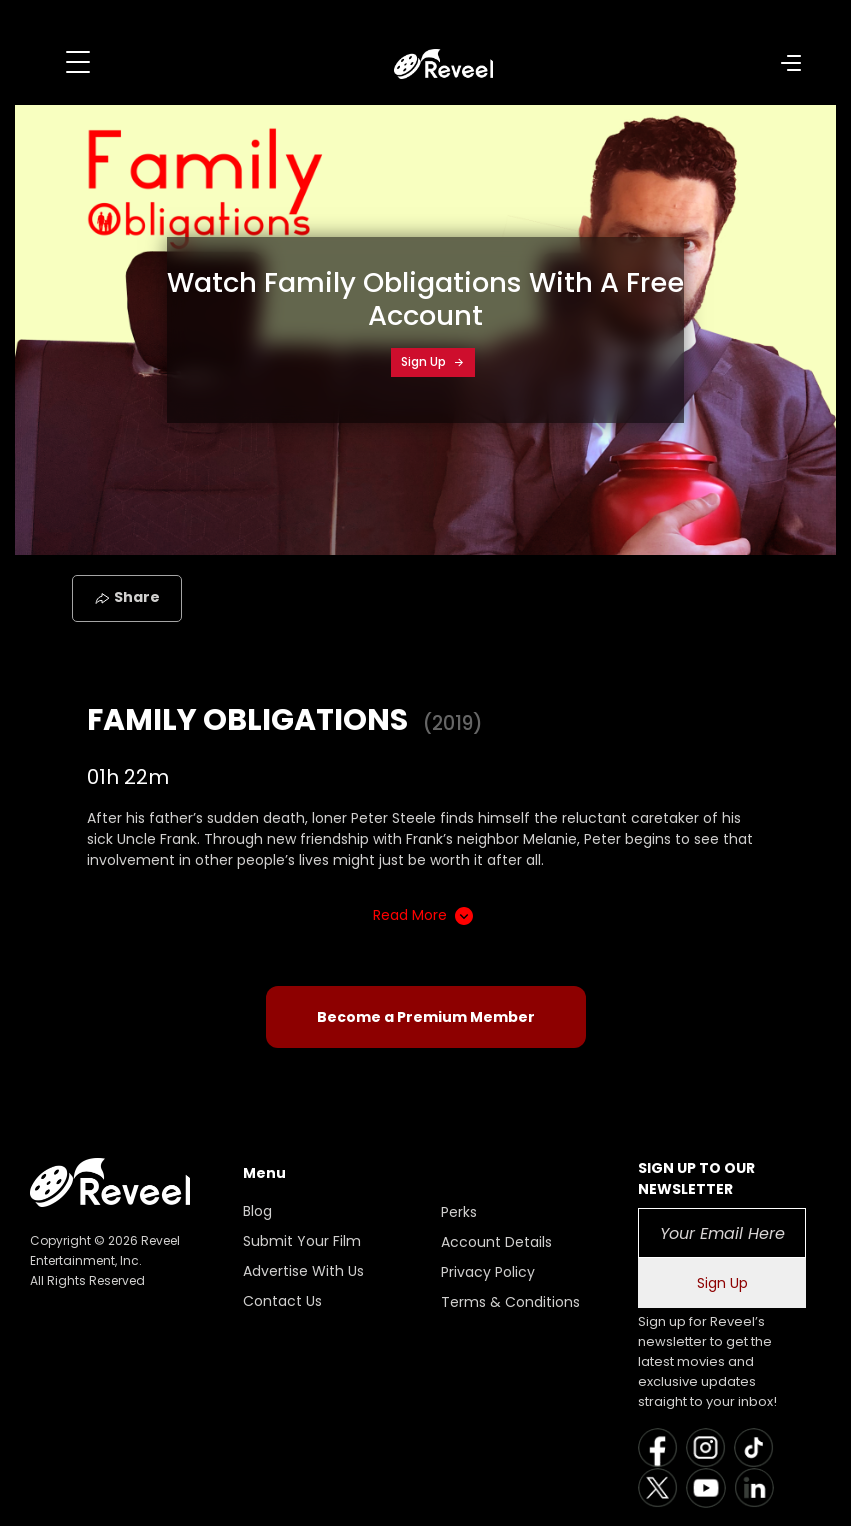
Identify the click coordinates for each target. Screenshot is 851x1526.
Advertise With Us (303, 1271)
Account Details (496, 1242)
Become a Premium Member (426, 1017)
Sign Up (433, 361)
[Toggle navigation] (78, 62)
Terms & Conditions (510, 1302)
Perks (459, 1212)
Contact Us (282, 1301)
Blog (257, 1211)
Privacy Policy (488, 1272)
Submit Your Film (302, 1241)
